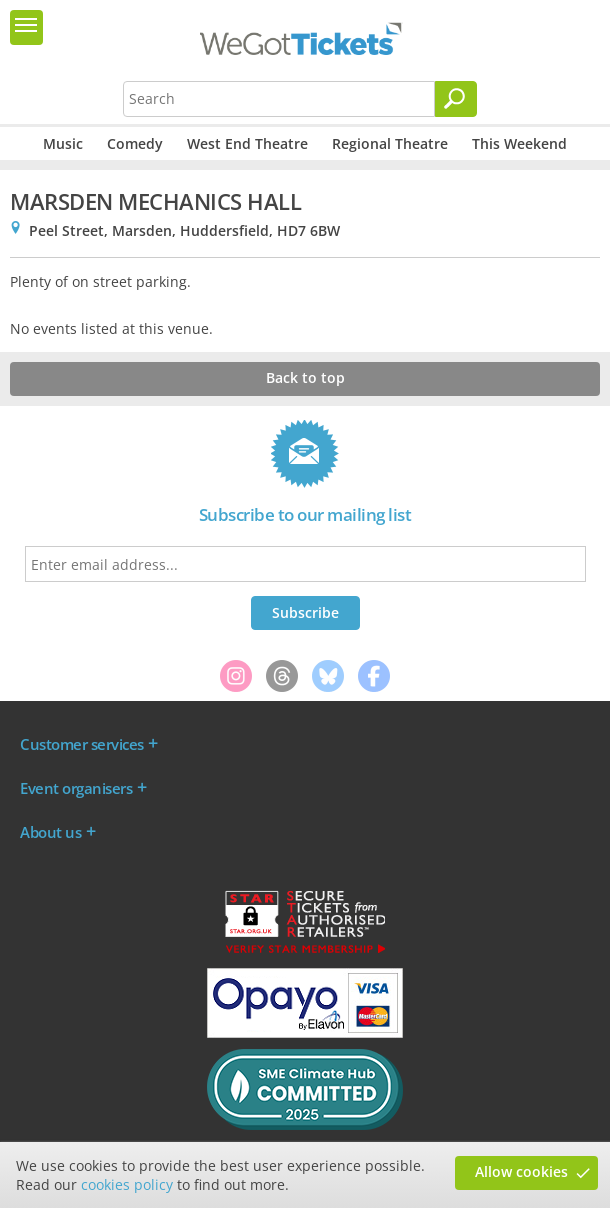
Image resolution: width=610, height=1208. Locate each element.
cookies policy (127, 1184)
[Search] (456, 99)
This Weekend (519, 143)
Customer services (82, 744)
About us (50, 832)
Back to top (305, 377)
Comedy (135, 143)
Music (63, 143)
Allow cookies (521, 1171)
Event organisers (76, 788)
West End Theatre (247, 143)
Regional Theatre (390, 143)
